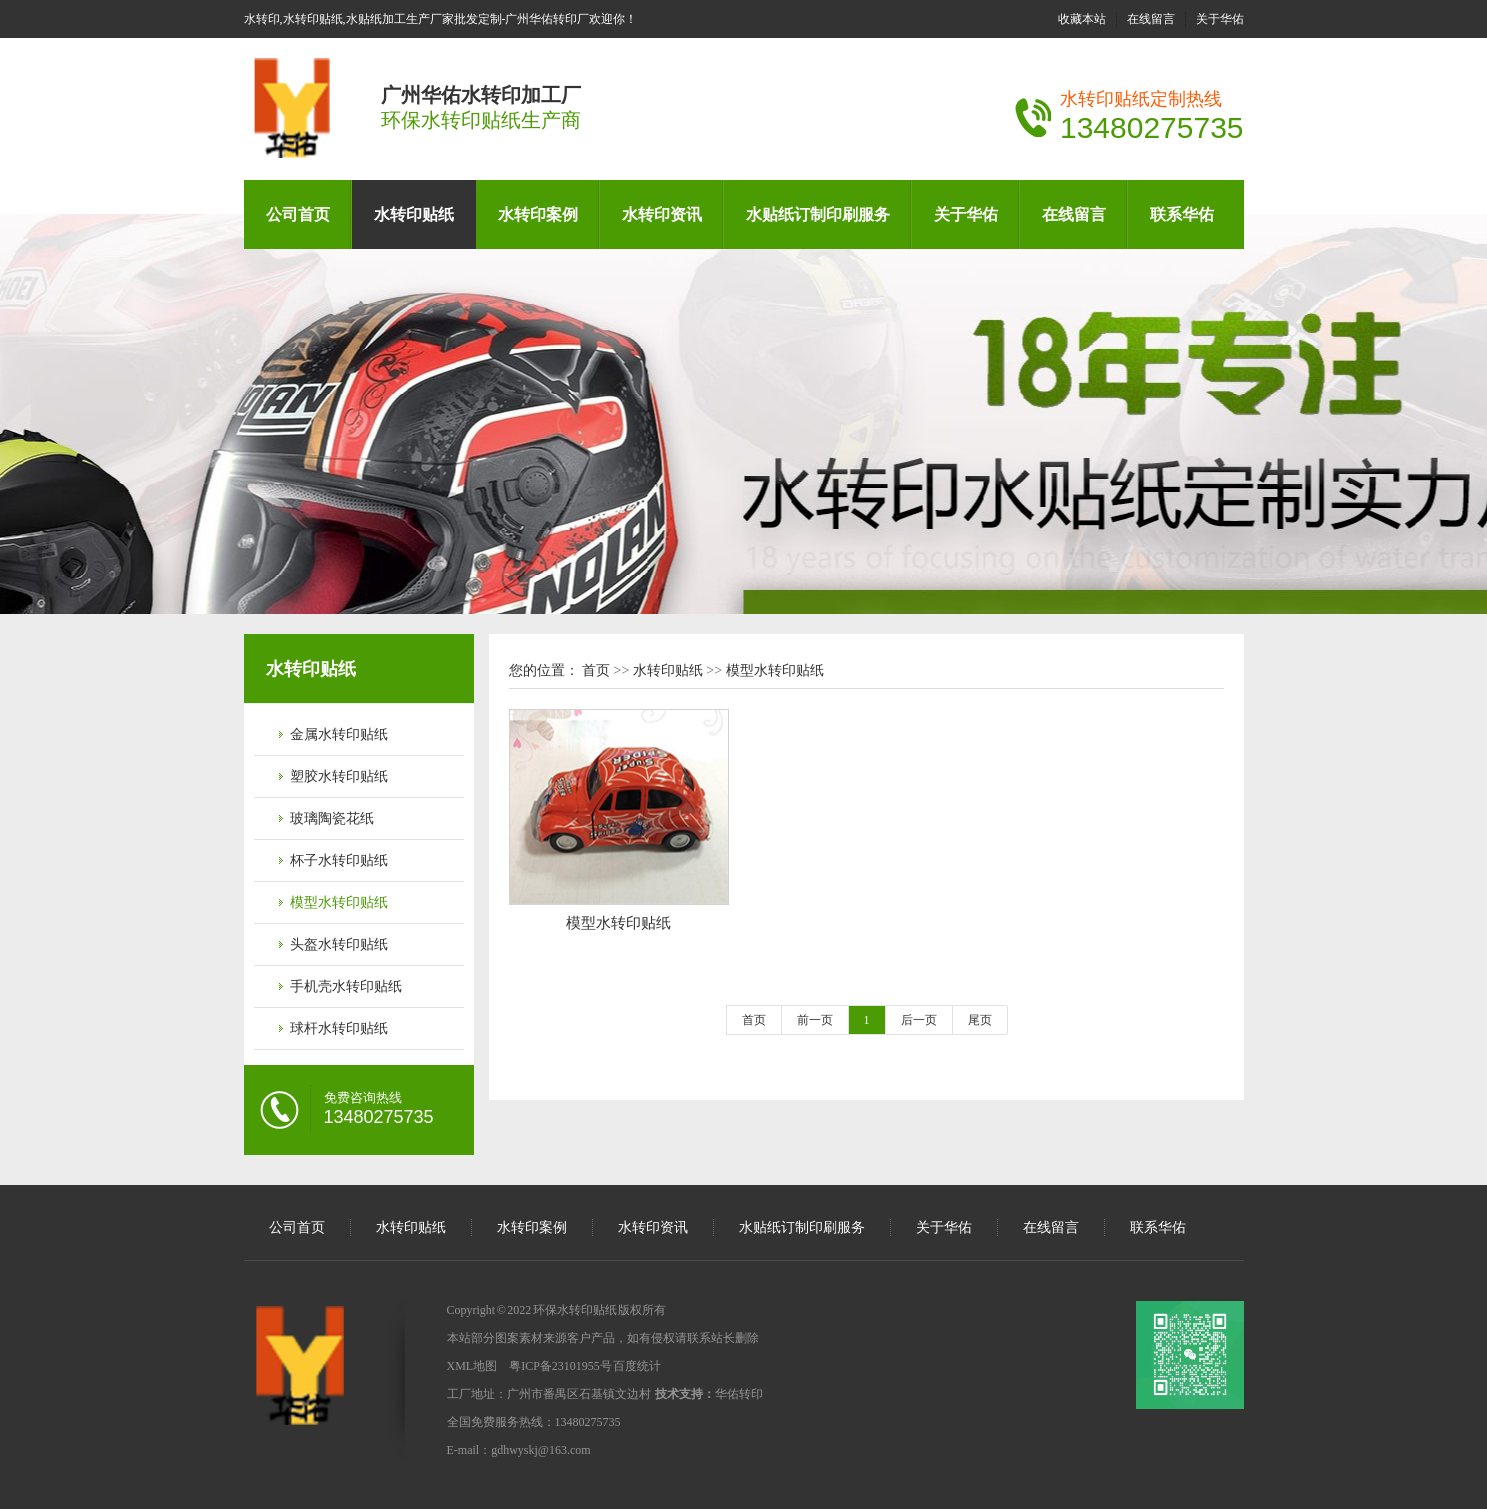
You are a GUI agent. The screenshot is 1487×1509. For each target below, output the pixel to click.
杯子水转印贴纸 (339, 860)
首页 (596, 670)
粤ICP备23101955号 (560, 1366)
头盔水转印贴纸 (339, 944)
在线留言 (1151, 19)
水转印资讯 (662, 214)
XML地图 (472, 1366)
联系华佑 (1182, 214)
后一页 (919, 1020)
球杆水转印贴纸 (339, 1028)
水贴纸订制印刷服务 (818, 214)
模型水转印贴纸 (339, 902)
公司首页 (298, 214)
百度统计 (637, 1366)
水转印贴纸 (414, 214)
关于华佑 (1220, 19)
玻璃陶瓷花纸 (332, 818)
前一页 (815, 1020)
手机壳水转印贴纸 (346, 986)
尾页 (980, 1020)
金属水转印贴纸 (339, 734)
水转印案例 (538, 214)
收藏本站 (1082, 19)
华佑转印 (739, 1394)
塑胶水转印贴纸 (339, 776)
